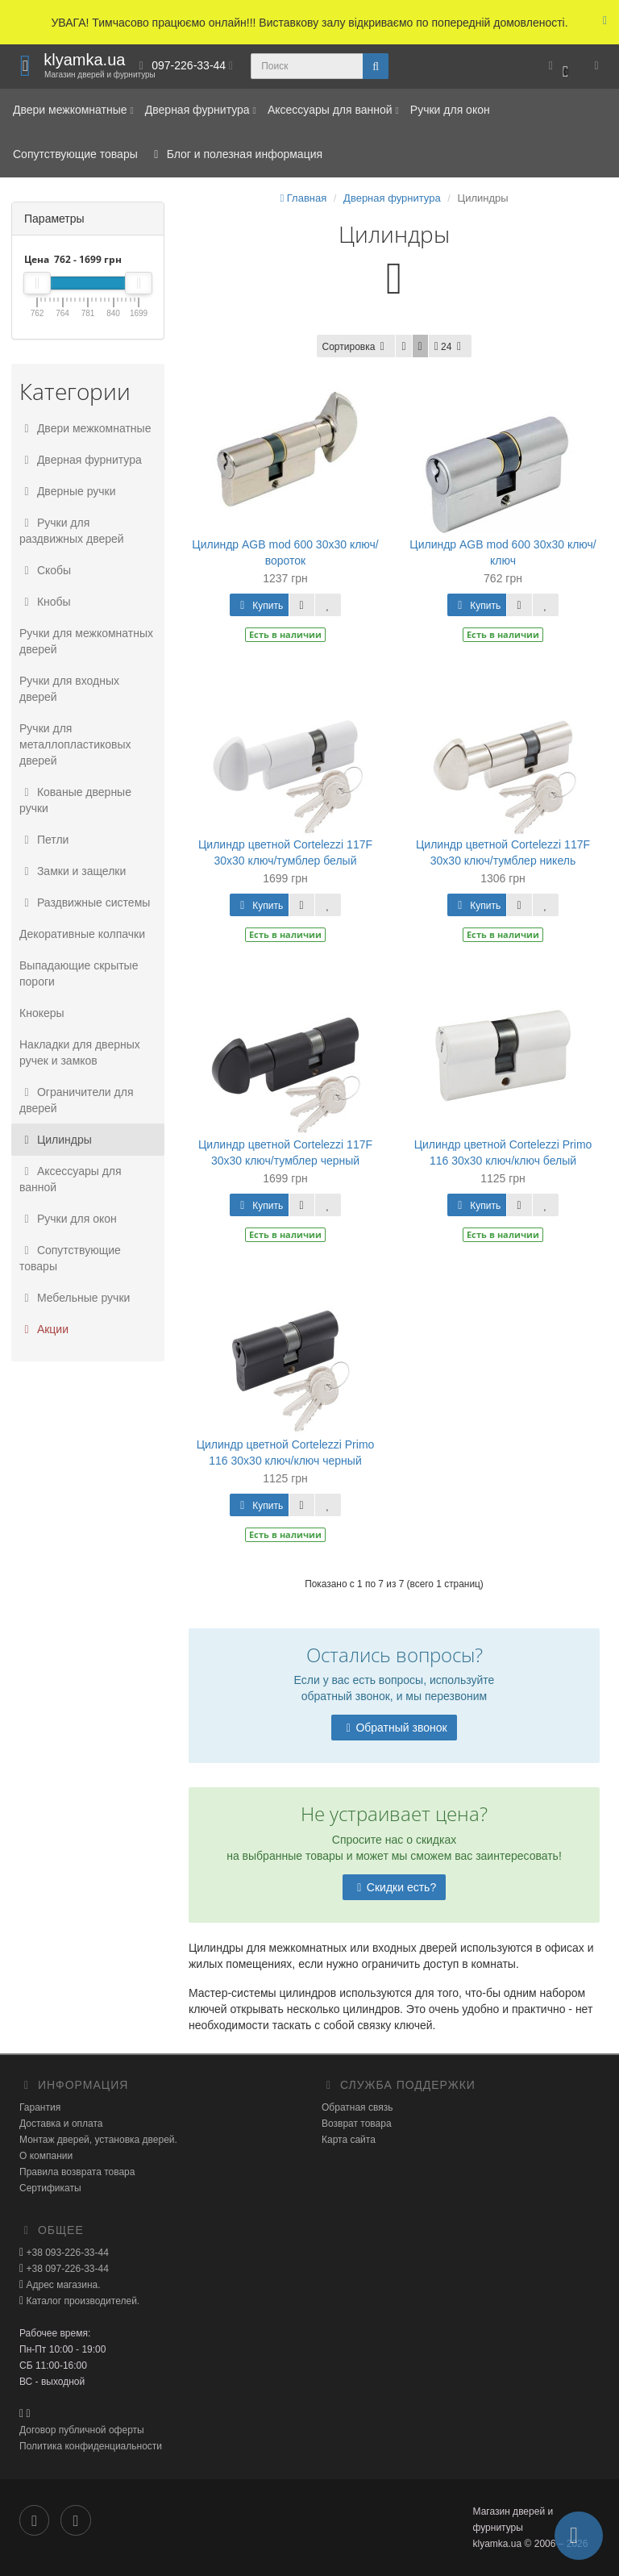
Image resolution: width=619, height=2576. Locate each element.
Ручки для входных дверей (69, 688)
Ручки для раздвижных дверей (71, 530)
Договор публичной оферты (81, 2430)
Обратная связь (357, 2107)
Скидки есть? (394, 1887)
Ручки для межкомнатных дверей (86, 641)
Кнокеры (41, 1013)
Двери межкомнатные (73, 109)
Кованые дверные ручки (75, 800)
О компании (46, 2155)
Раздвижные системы (84, 902)
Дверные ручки (67, 491)
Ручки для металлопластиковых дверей (75, 744)
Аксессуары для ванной (333, 109)
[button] (558, 66)
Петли (44, 839)
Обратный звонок (394, 1727)
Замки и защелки (72, 871)
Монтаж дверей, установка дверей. (98, 2139)
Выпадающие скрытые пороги (78, 973)
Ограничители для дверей (76, 1100)
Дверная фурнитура (200, 109)
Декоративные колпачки (82, 933)
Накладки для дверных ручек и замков (79, 1052)
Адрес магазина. (61, 2284)
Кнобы (45, 601)
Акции (44, 1329)
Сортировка (356, 346)
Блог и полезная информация (235, 154)
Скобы (45, 570)
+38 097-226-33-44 (66, 2268)
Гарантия (39, 2107)
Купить (259, 605)
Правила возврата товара (77, 2172)
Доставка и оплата (61, 2123)
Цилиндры (55, 1139)
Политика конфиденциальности (90, 2446)
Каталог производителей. (81, 2301)
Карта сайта (349, 2139)
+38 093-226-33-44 (66, 2252)
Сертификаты (50, 2188)
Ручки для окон (450, 109)
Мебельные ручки (74, 1297)
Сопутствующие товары (75, 154)
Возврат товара (357, 2123)
